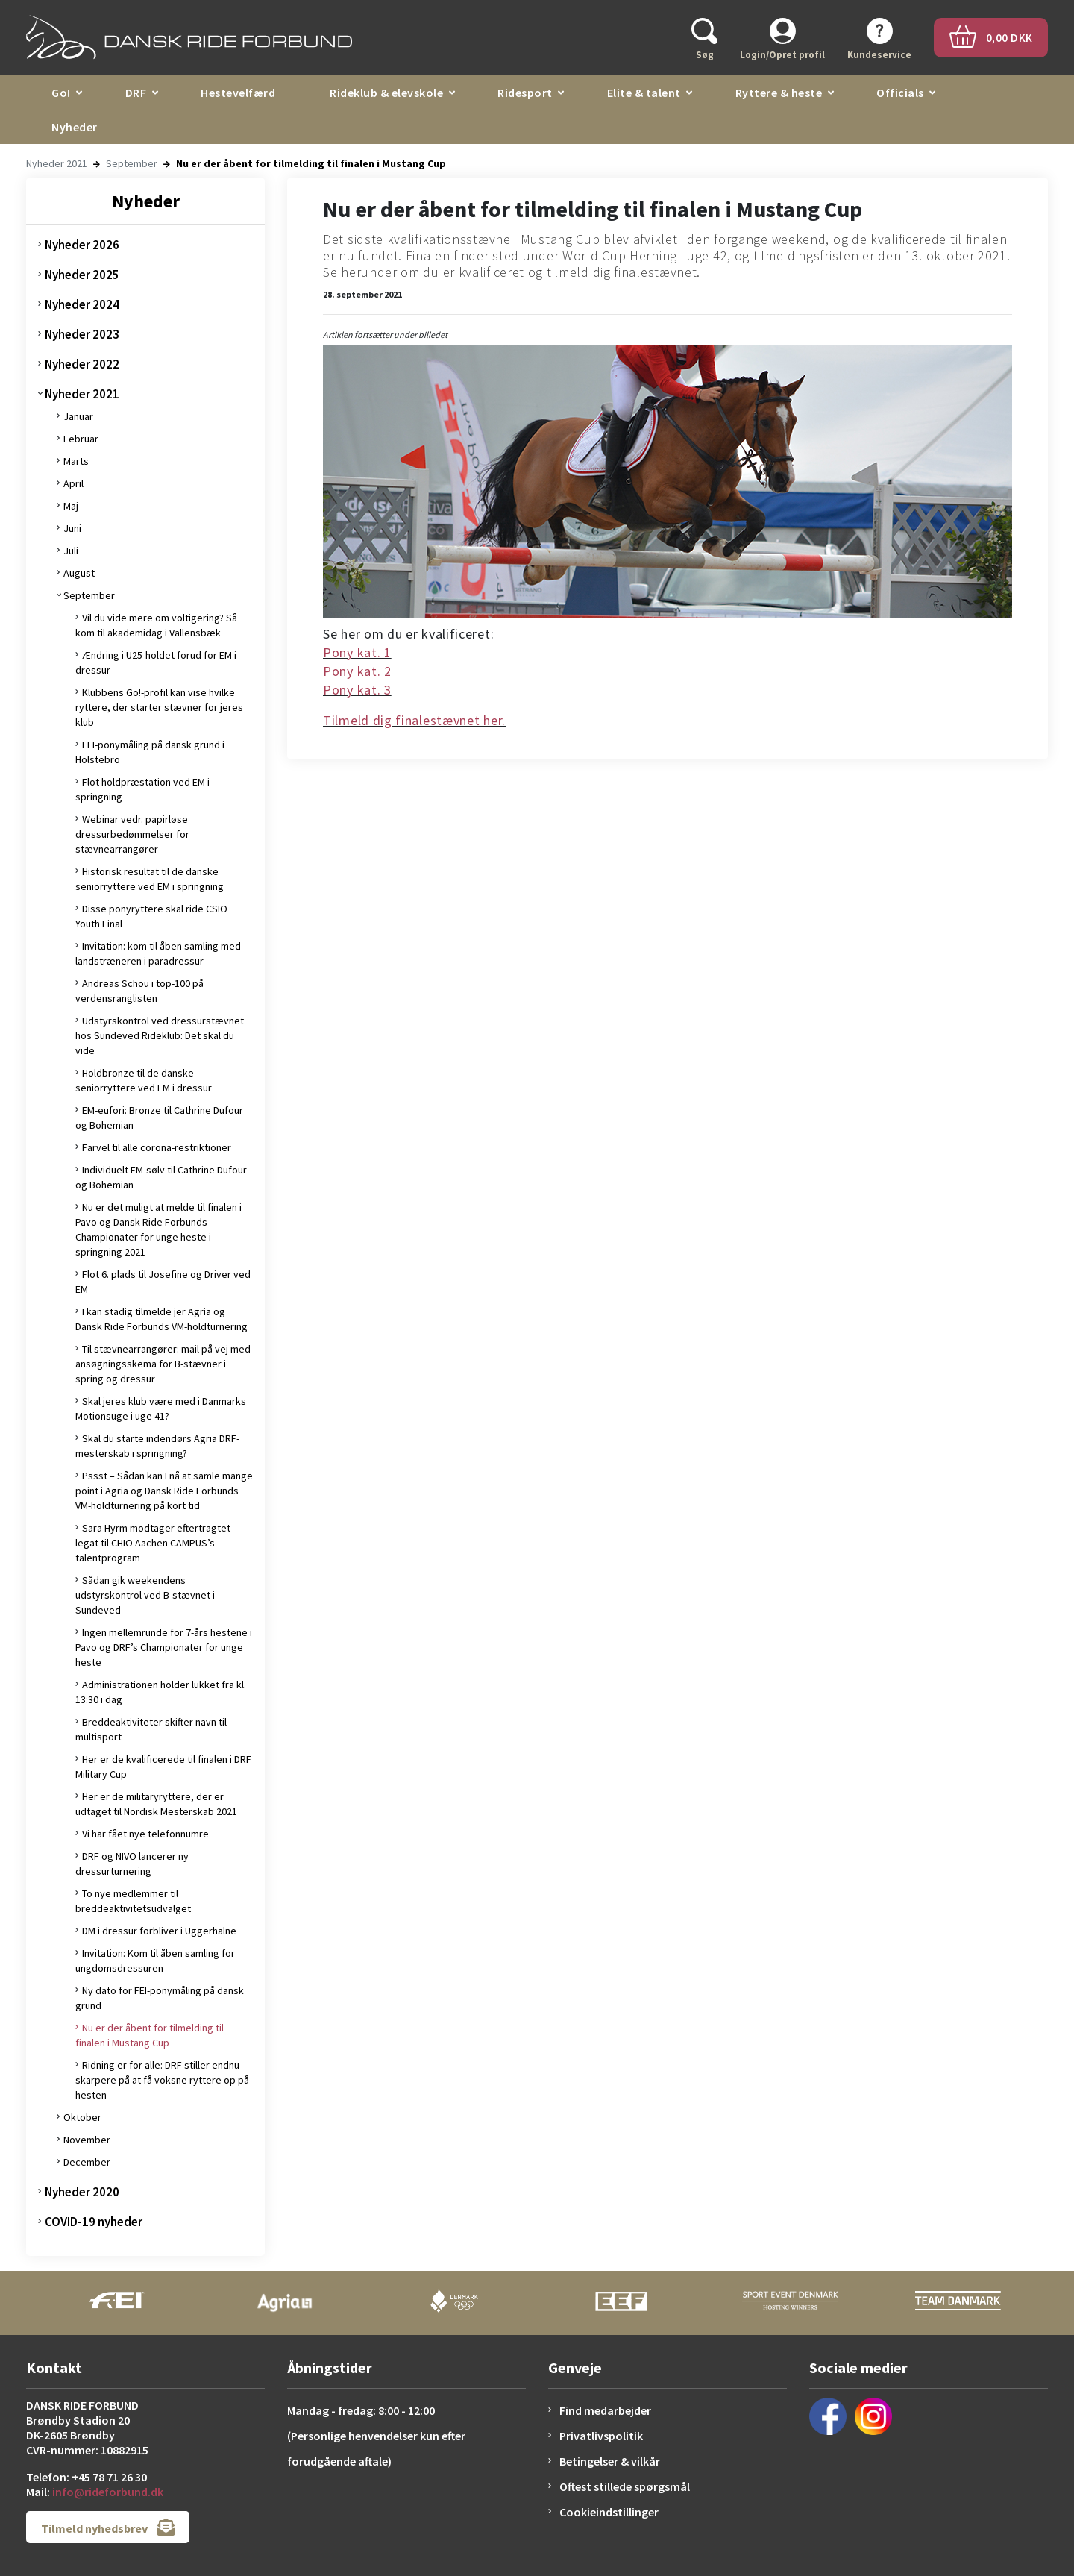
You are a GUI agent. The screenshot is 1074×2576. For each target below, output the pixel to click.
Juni (72, 528)
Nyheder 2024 (82, 304)
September (131, 163)
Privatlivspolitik (601, 2435)
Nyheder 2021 (56, 163)
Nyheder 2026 (82, 244)
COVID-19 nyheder (93, 2221)
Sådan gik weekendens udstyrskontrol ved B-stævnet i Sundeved (145, 1595)
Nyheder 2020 (82, 2192)
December (86, 2162)
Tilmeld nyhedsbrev (108, 2527)
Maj (70, 506)
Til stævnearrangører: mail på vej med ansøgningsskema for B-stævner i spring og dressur (163, 1363)
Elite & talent (644, 92)
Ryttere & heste (779, 92)
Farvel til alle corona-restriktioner (156, 1147)
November (86, 2139)
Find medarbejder (605, 2410)
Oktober (82, 2117)
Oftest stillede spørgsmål (624, 2486)
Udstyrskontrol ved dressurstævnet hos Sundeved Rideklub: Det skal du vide (159, 1035)
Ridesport (525, 92)
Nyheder (74, 126)
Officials (900, 92)
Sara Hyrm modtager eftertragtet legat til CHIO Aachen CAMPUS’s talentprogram (152, 1542)
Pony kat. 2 (357, 671)
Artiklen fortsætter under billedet (385, 334)
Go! (61, 92)
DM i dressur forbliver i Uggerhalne (159, 1930)
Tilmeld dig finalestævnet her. (414, 720)
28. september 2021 (362, 294)
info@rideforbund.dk (107, 2491)
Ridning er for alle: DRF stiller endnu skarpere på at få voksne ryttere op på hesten (162, 2080)
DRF (136, 92)
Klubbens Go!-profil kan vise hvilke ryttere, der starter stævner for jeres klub (159, 707)
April (73, 483)
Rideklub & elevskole (386, 92)
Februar (80, 438)
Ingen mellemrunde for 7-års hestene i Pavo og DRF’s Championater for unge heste (163, 1647)
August (79, 573)
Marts (76, 461)
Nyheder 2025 (82, 274)
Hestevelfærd (238, 92)
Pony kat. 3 (357, 689)
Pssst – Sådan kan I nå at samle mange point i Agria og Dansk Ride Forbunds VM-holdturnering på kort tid (164, 1490)
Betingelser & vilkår (609, 2461)
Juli (70, 550)
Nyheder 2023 (82, 334)
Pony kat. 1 (357, 652)
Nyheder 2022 (82, 364)
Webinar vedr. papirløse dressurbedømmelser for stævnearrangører (132, 834)
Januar (78, 416)
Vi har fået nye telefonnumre (145, 1833)
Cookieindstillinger (609, 2511)
